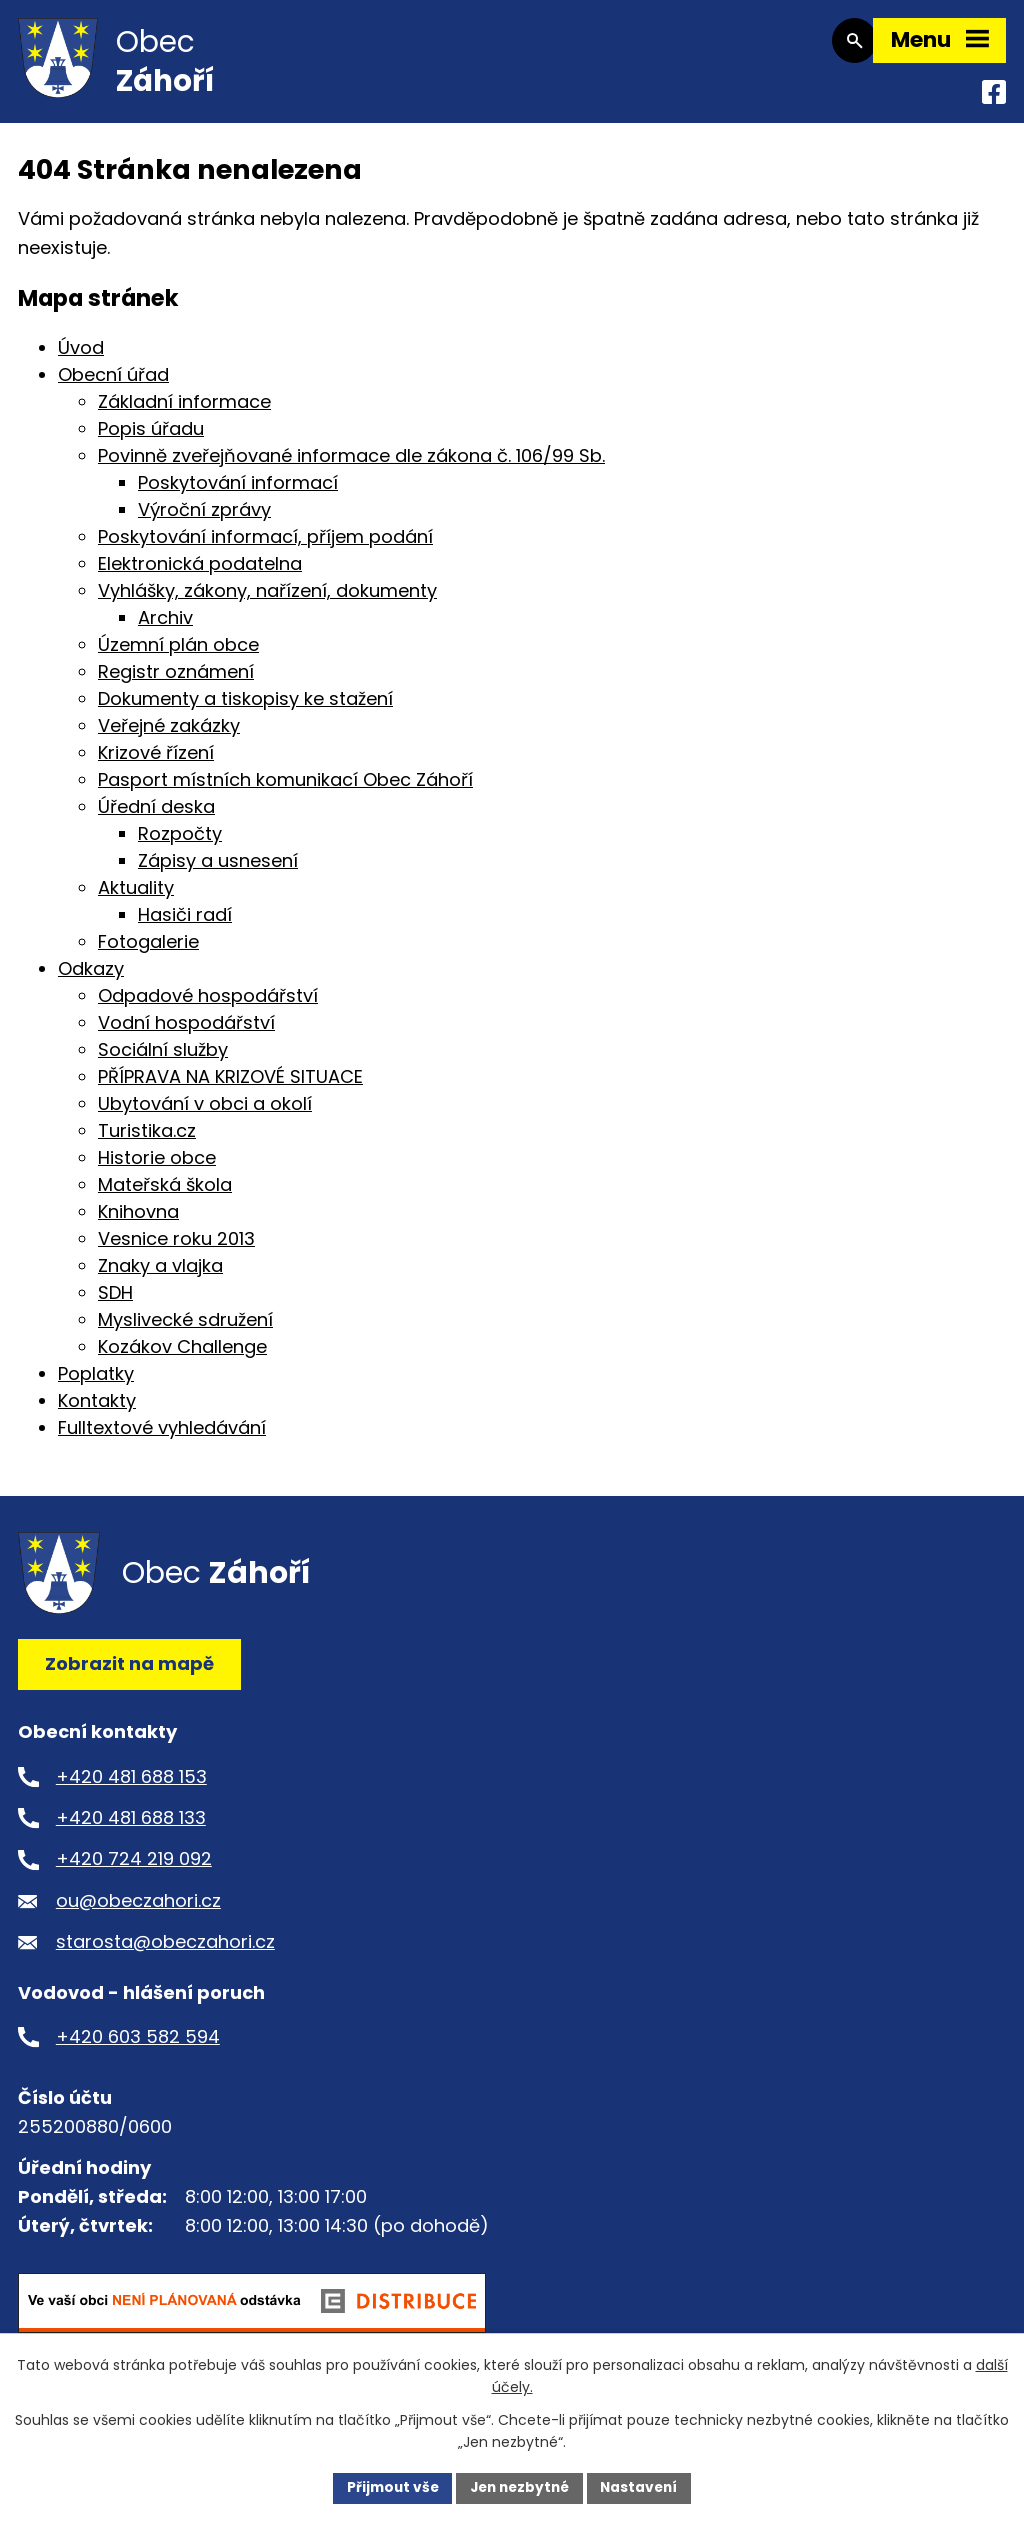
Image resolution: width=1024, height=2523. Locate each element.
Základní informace (184, 411)
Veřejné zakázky (169, 735)
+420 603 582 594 (138, 2046)
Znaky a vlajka (160, 1275)
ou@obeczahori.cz (138, 1910)
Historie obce (157, 1167)
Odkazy (91, 978)
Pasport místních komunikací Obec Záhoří (285, 789)
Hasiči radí (185, 924)
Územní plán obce (178, 654)
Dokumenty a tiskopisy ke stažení (245, 708)
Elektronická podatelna (200, 573)
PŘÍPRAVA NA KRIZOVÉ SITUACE (230, 1086)
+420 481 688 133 (131, 1827)
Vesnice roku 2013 (176, 1248)
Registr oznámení (176, 681)
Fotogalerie (148, 951)
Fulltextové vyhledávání (162, 1437)
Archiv (165, 627)
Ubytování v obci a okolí (205, 1113)
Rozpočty (180, 843)
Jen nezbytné (519, 2487)
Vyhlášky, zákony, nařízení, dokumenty (267, 600)
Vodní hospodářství (186, 1032)
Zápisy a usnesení (218, 870)
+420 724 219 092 (134, 1869)
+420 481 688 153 (131, 1786)
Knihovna (138, 1221)
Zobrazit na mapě (129, 1673)
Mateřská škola (165, 1194)
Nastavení (644, 2487)
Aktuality (136, 897)
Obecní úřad (113, 384)
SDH (115, 1302)
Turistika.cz (147, 1140)
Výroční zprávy (204, 519)
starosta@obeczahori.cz (165, 1951)
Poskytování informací (238, 492)
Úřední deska (156, 816)
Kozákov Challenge (182, 1356)
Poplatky (96, 1383)
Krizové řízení (156, 762)
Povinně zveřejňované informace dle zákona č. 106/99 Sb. (351, 465)
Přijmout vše (387, 2487)
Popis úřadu (151, 438)
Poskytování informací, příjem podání (265, 546)
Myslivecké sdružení (185, 1329)
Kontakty (97, 1410)
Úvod (81, 357)
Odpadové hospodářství (208, 1005)
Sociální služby (163, 1059)
